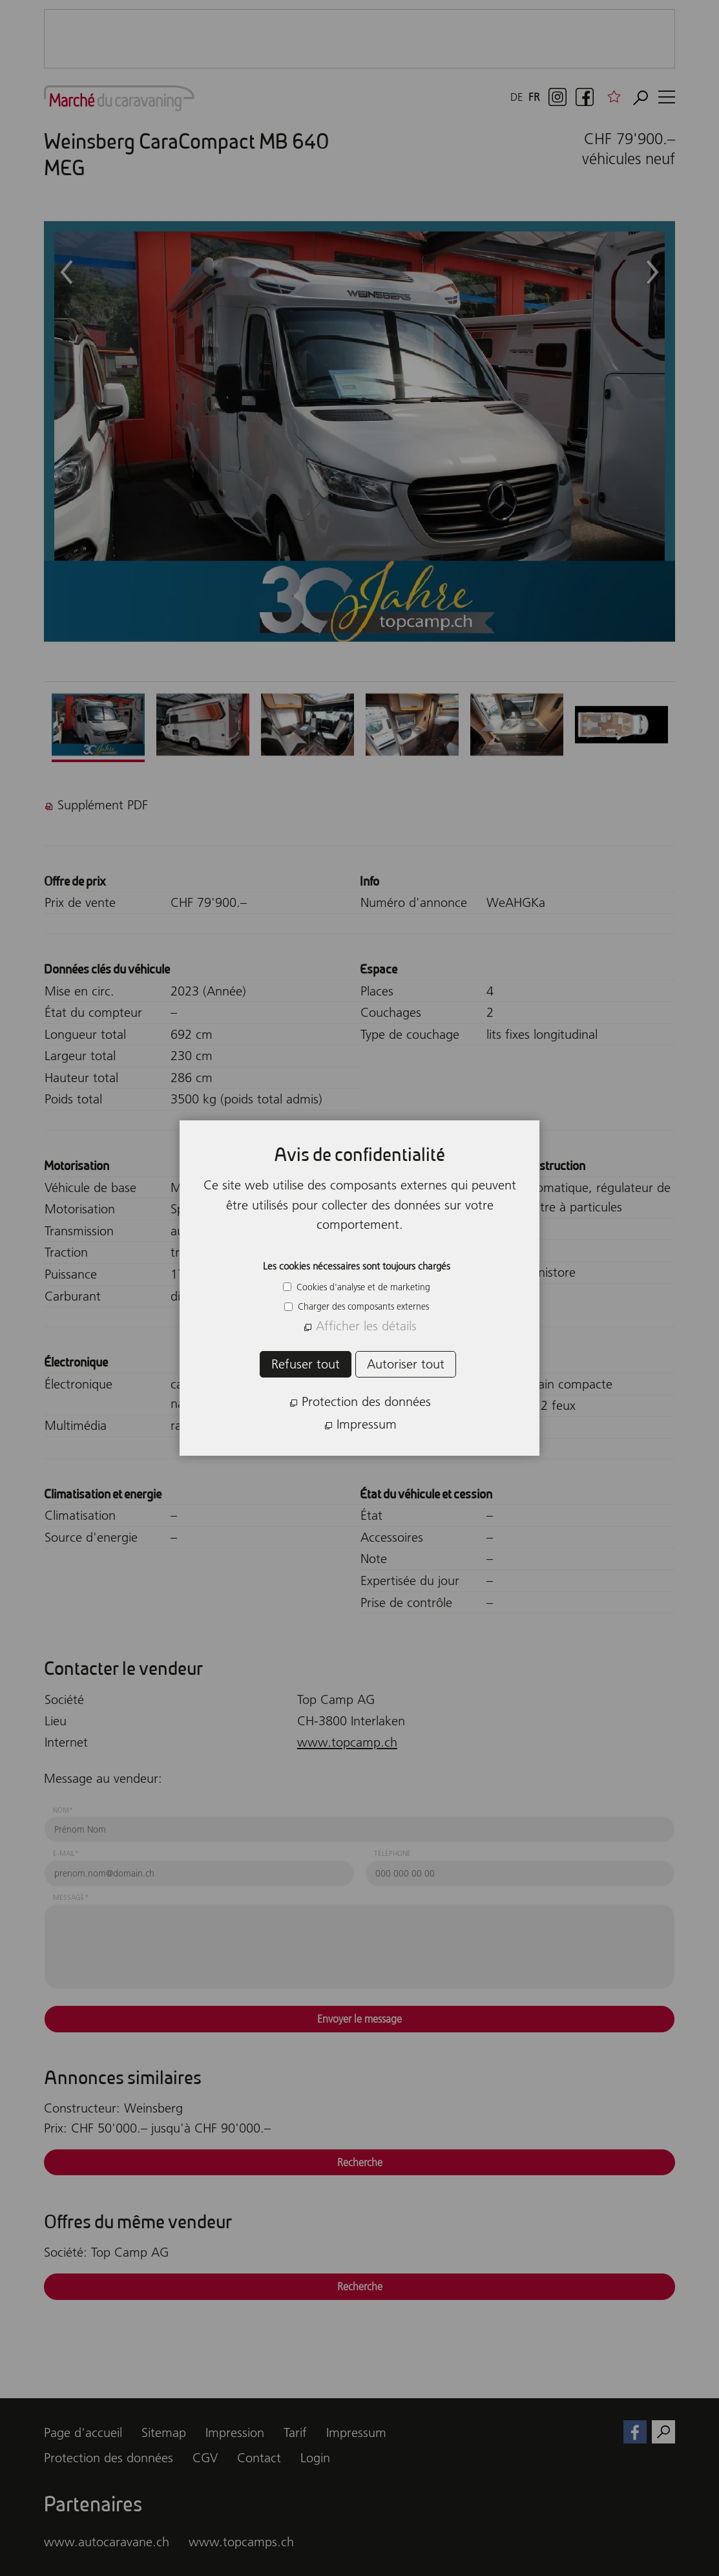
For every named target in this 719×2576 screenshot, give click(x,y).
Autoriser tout (405, 1364)
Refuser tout (305, 1364)
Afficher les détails (366, 1326)
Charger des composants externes (362, 1306)
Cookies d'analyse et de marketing (362, 1287)
